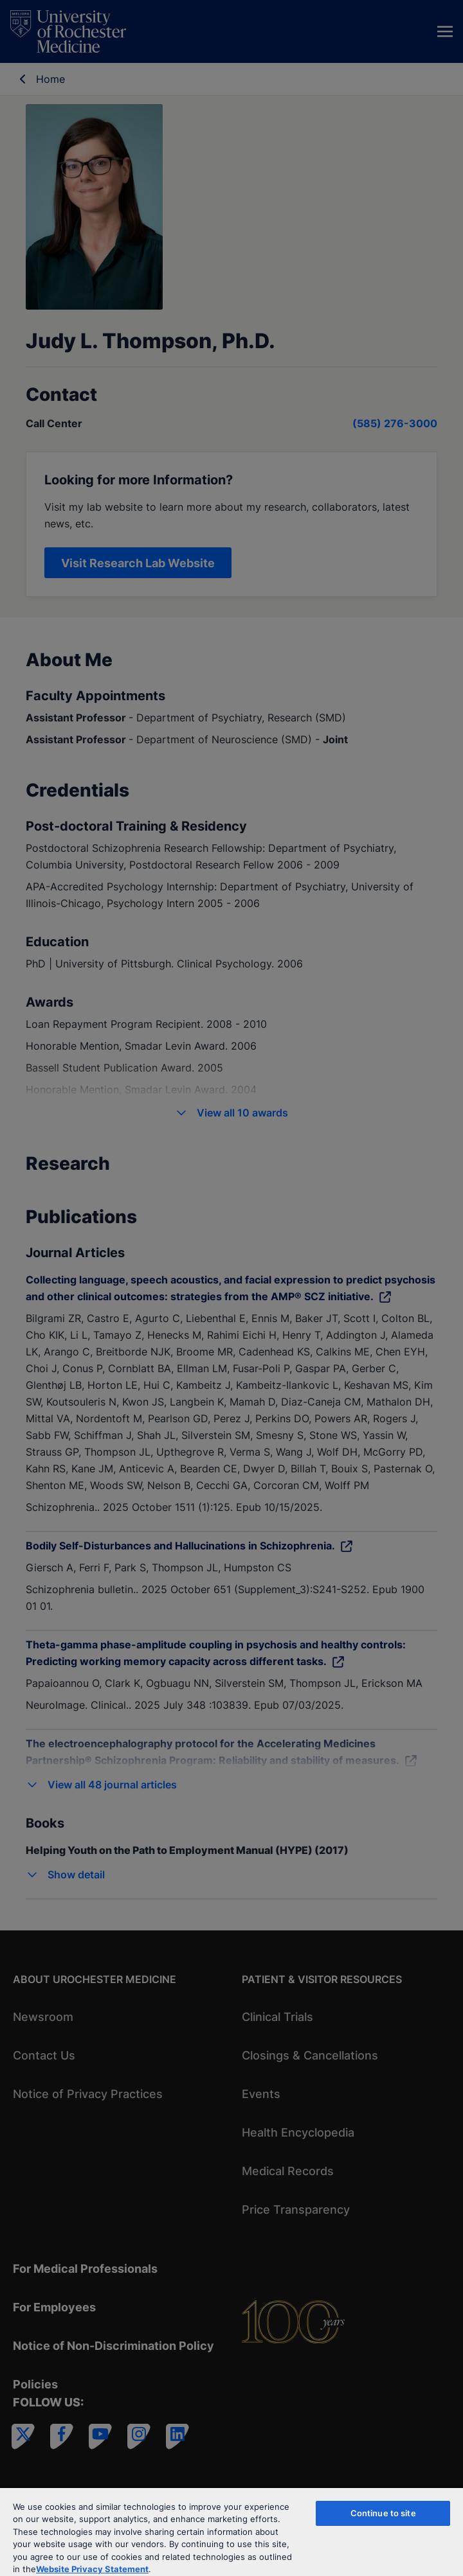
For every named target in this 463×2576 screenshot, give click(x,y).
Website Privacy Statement (92, 2569)
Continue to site (383, 2513)
